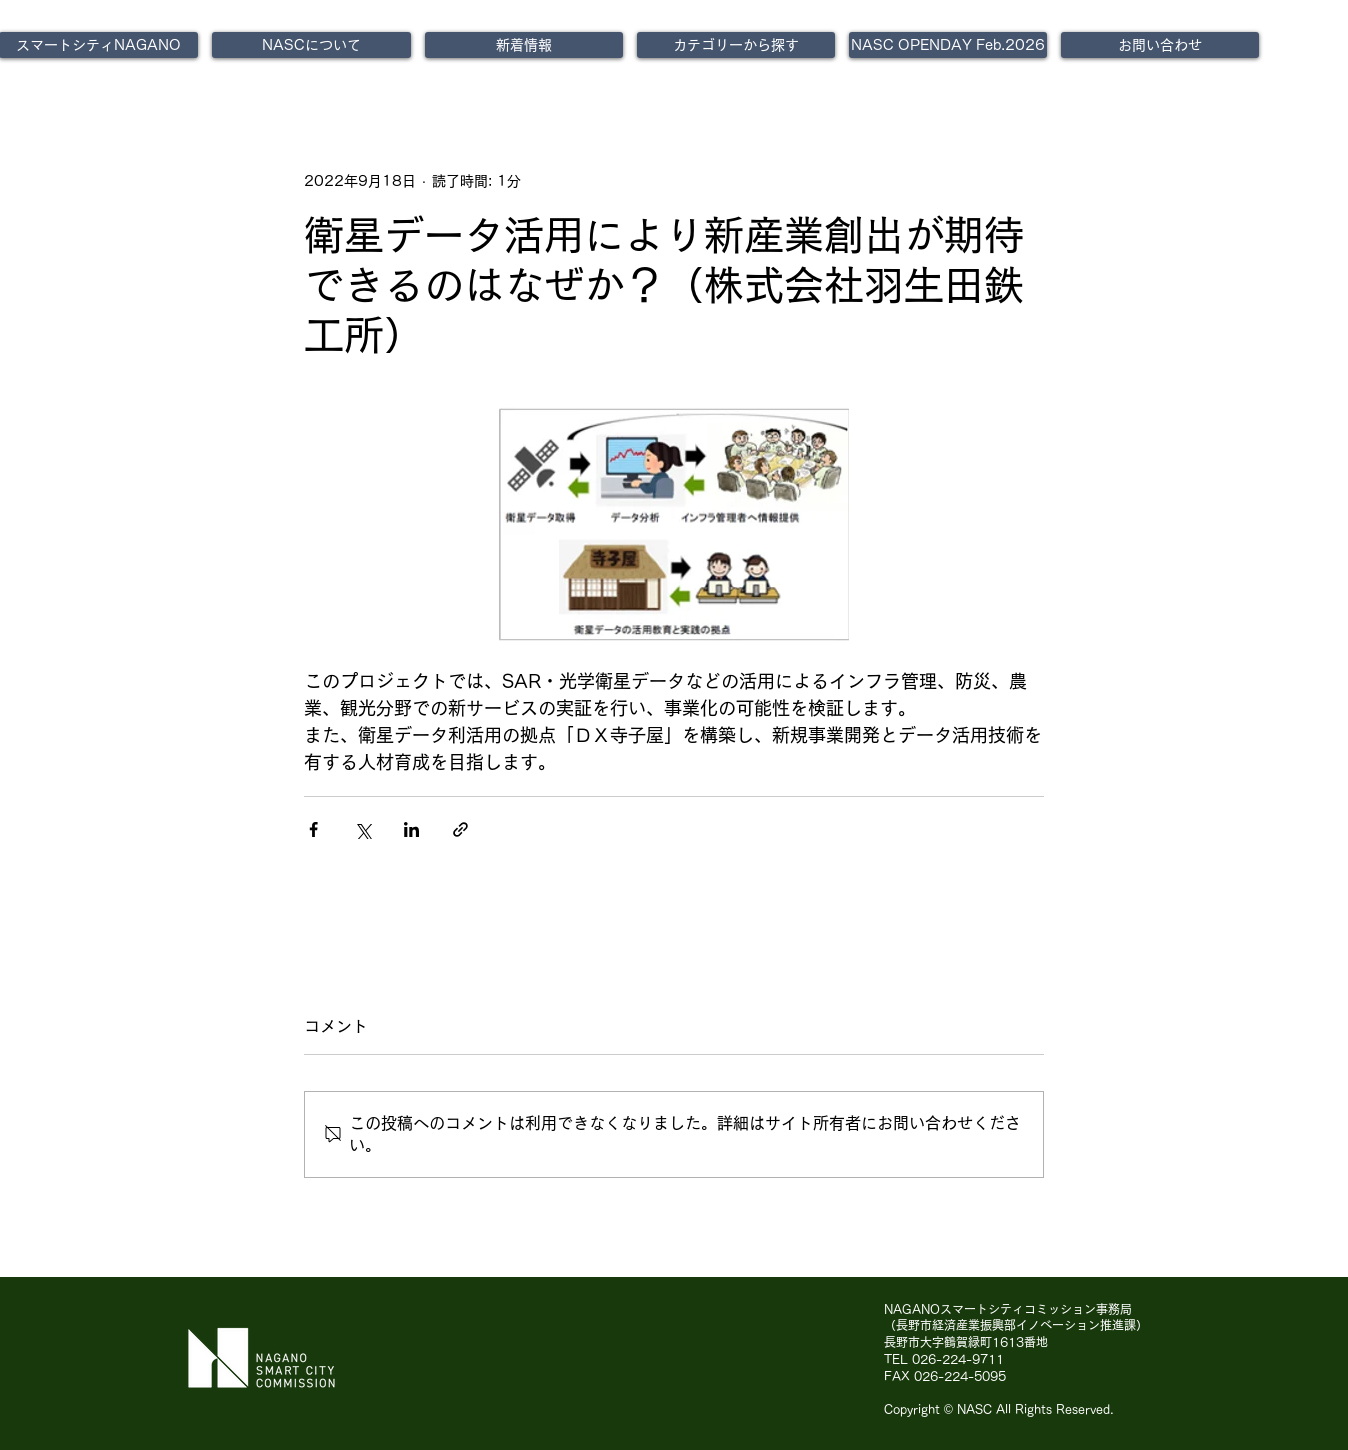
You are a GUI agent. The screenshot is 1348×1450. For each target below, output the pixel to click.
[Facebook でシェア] (313, 829)
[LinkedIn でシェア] (411, 829)
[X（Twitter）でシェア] (362, 829)
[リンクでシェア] (460, 829)
